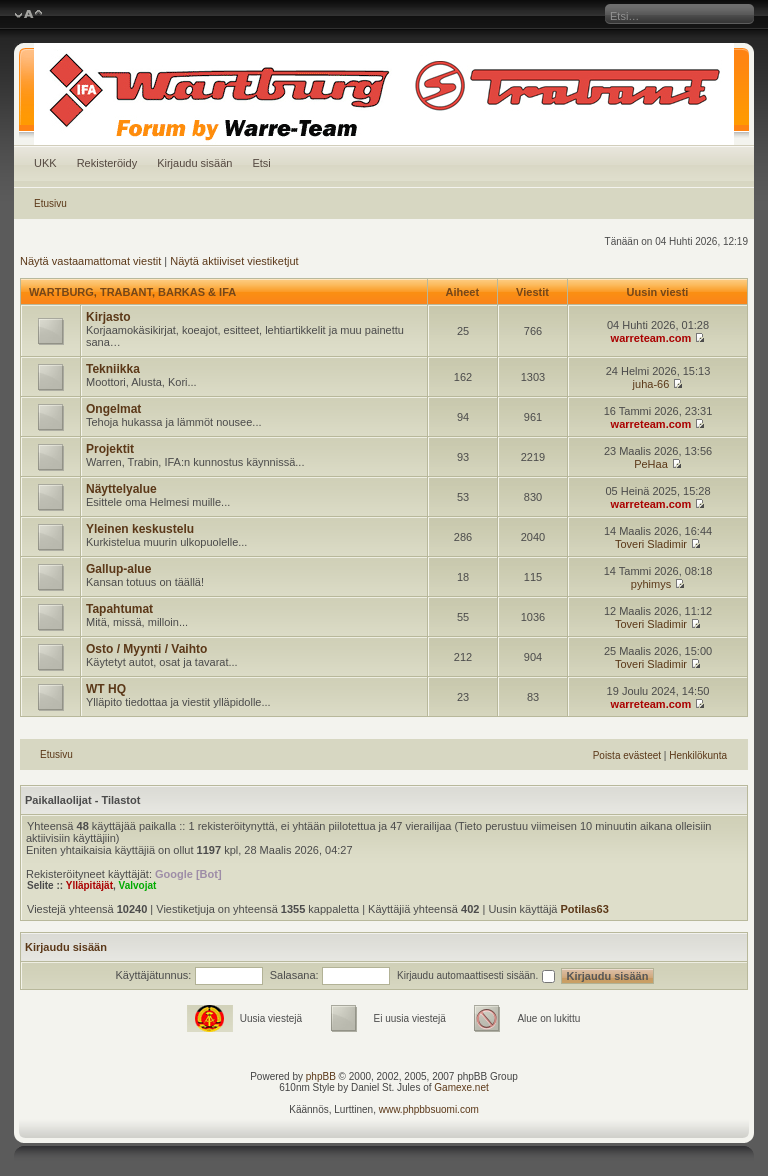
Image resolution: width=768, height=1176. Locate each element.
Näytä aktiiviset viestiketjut (234, 261)
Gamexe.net (461, 1087)
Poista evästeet (627, 755)
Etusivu (50, 203)
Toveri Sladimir (651, 544)
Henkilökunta (698, 755)
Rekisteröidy (107, 163)
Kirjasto (108, 317)
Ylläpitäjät (89, 885)
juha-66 (651, 384)
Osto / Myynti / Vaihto (146, 649)
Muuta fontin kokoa (28, 15)
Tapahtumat (119, 609)
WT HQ (106, 689)
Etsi (261, 163)
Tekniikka (113, 369)
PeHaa (651, 464)
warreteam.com (651, 338)
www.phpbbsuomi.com (429, 1109)
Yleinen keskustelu (140, 529)
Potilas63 (585, 909)
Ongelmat (113, 409)
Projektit (110, 449)
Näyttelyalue (121, 489)
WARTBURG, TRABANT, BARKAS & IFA (132, 292)
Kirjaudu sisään (194, 163)
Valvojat (138, 885)
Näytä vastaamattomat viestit (90, 261)
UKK (45, 163)
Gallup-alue (118, 569)
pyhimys (651, 584)
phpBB (321, 1076)
